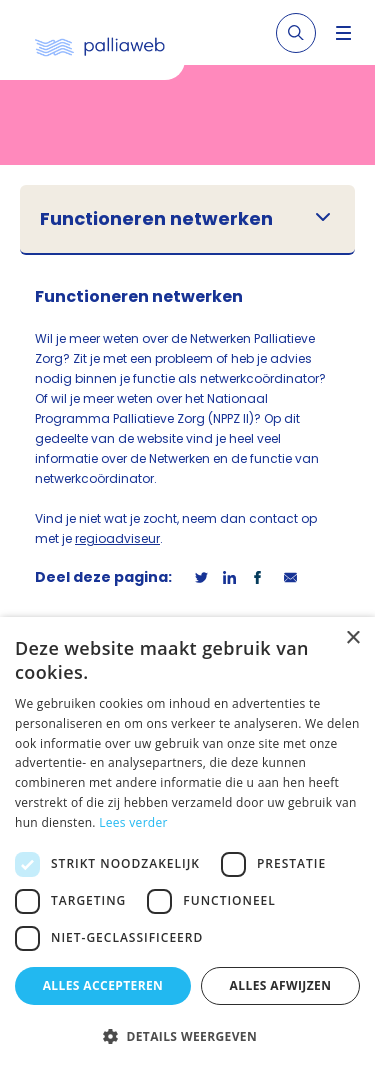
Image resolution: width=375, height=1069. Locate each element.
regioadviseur (117, 538)
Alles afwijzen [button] (281, 985)
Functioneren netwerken (156, 219)
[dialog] (187, 843)
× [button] (352, 638)
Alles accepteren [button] (103, 985)
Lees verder (133, 822)
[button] (187, 1036)
